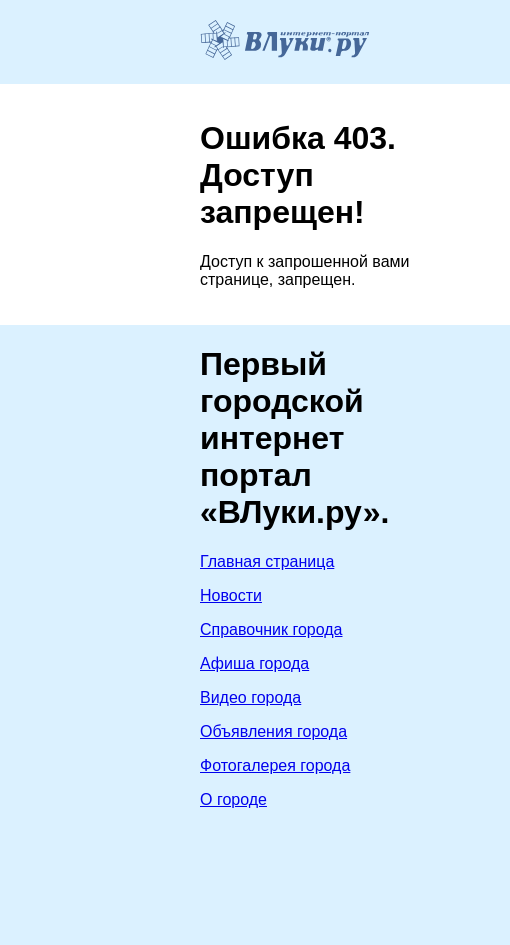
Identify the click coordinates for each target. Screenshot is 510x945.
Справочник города (271, 629)
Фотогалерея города (275, 765)
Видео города (250, 697)
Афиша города (254, 663)
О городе (233, 799)
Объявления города (273, 731)
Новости (231, 595)
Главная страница (267, 561)
